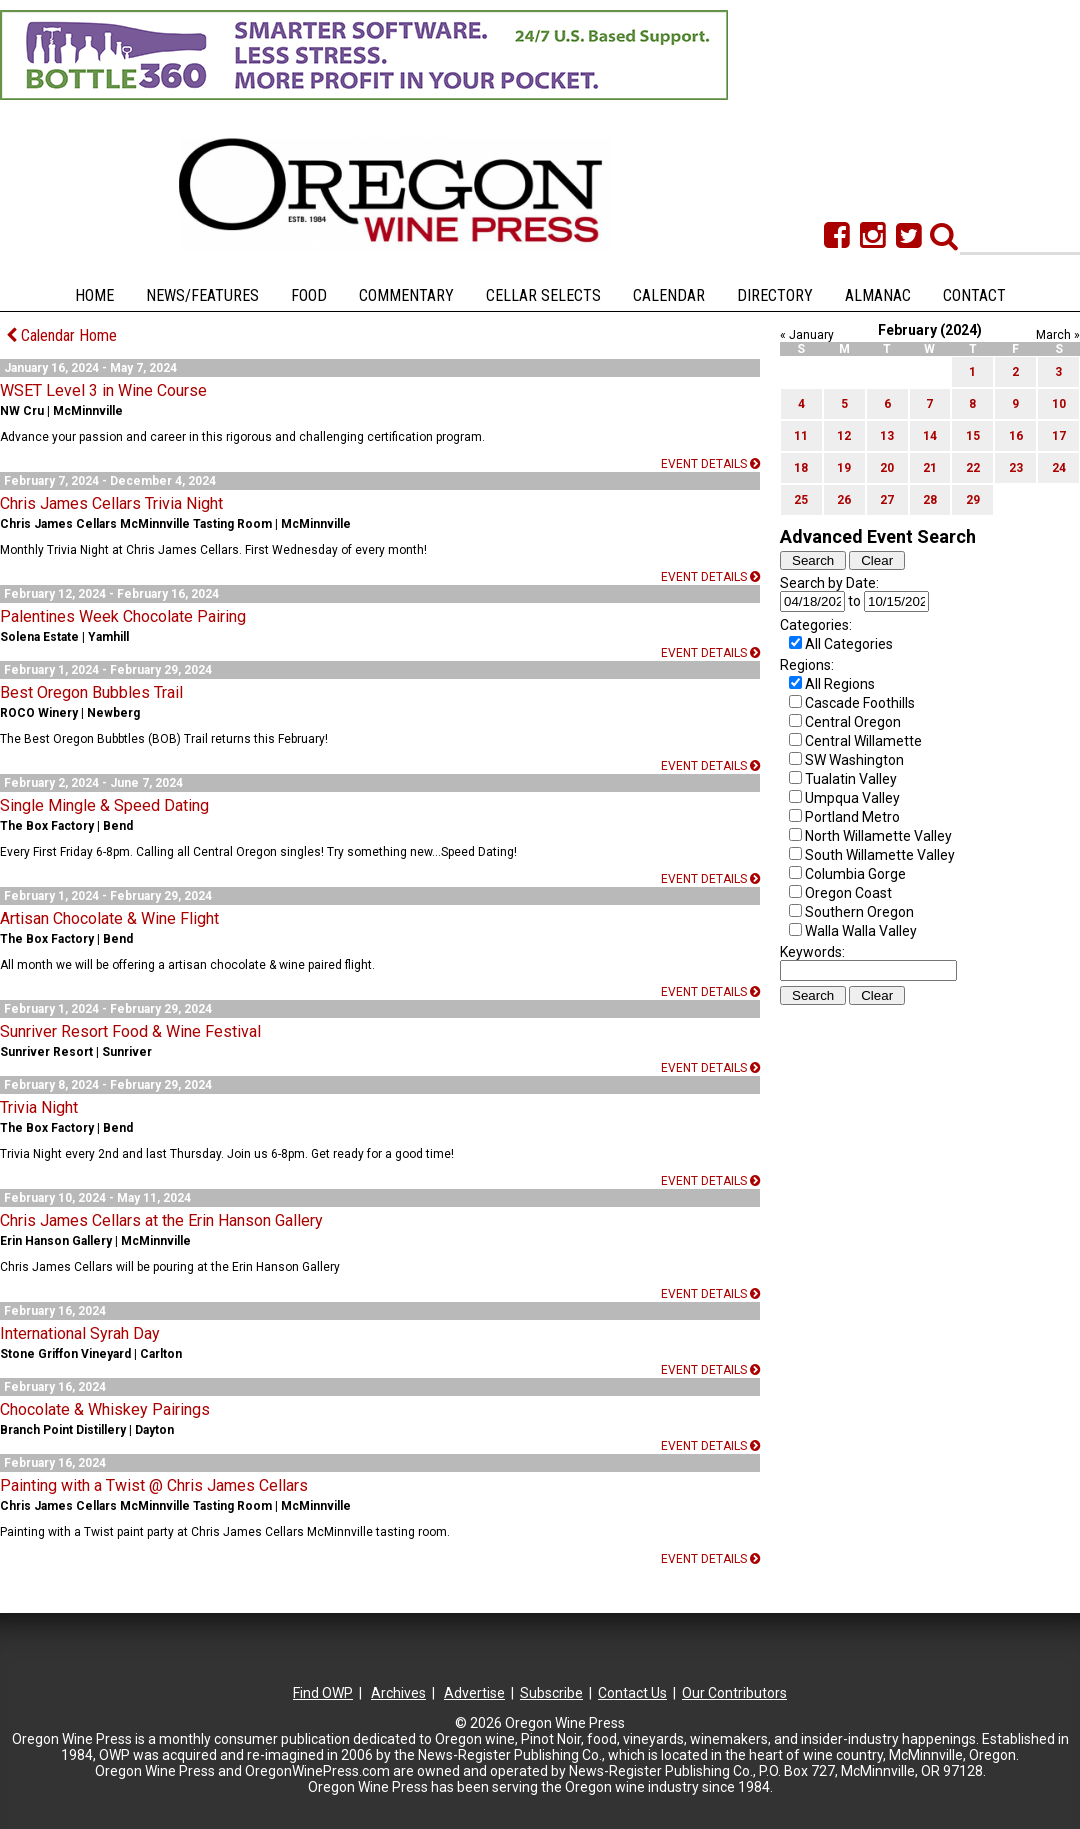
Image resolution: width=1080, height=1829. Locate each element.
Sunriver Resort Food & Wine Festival (130, 1031)
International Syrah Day (80, 1333)
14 (930, 436)
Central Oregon (853, 722)
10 (1059, 404)
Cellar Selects (543, 295)
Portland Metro (852, 817)
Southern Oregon (859, 912)
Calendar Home (61, 335)
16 (1016, 436)
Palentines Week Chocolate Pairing (123, 616)
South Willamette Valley (880, 855)
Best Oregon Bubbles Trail (91, 692)
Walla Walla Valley (861, 931)
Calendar (669, 295)
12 (844, 436)
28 (930, 500)
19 (844, 468)
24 (1059, 468)
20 (887, 468)
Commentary (406, 295)
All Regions (840, 684)
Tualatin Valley (851, 779)
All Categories (849, 644)
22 (973, 468)
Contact (974, 295)
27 (887, 500)
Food (309, 295)
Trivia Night (39, 1107)
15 (973, 436)
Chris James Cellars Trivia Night (111, 503)
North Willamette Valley (878, 836)
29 (973, 500)
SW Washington (854, 760)
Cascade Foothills (860, 703)
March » (1058, 335)
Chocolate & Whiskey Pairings (105, 1409)
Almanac (878, 295)
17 (1059, 436)
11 (801, 436)
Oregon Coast (848, 893)
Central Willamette (863, 741)
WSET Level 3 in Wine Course (103, 390)
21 (930, 468)
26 (844, 500)
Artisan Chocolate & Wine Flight (109, 918)
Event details (710, 464)
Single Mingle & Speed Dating (104, 805)
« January (807, 335)
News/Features (202, 295)
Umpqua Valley (852, 798)
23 (1016, 468)
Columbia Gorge (855, 874)
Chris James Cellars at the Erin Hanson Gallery (161, 1220)
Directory (775, 295)
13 (887, 436)
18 (801, 468)
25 (801, 500)
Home (94, 295)
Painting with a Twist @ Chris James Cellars (154, 1485)
